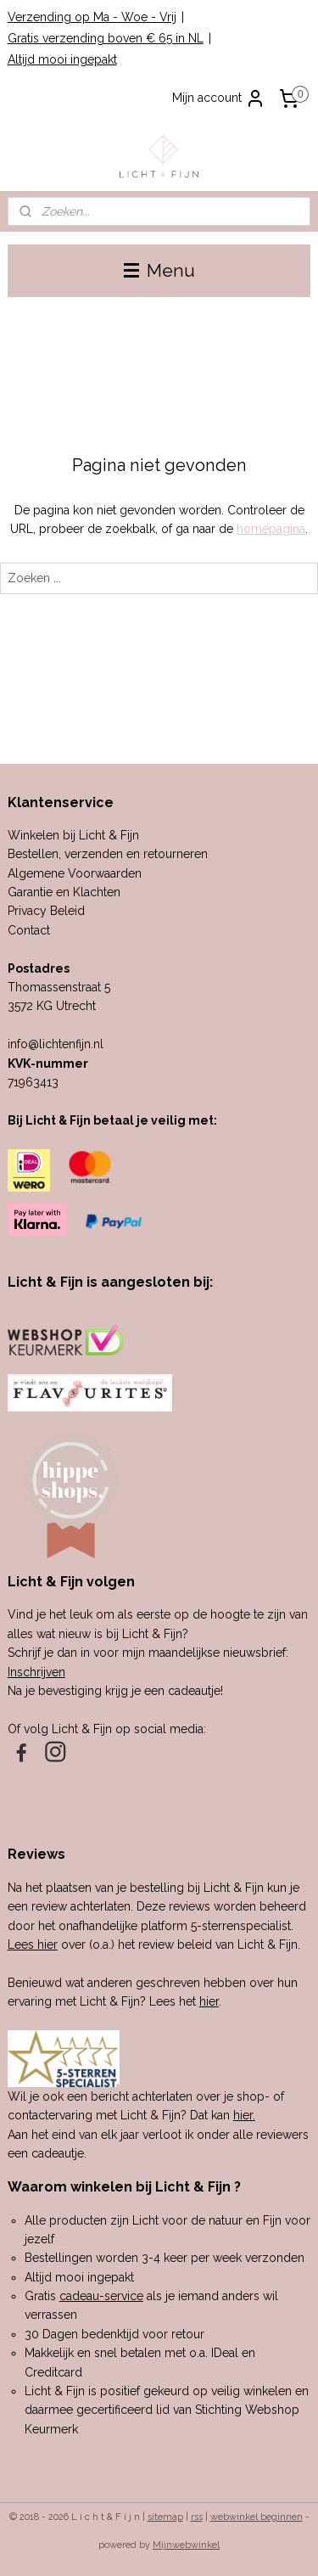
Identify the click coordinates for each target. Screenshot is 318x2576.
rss (197, 2517)
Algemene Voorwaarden (75, 873)
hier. (244, 2115)
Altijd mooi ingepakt (62, 59)
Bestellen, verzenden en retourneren (108, 854)
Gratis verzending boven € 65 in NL (106, 38)
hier (209, 2001)
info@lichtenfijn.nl (55, 1044)
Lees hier (33, 1944)
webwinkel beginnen (256, 2517)
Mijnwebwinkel (186, 2545)
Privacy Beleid (46, 911)
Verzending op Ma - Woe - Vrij (92, 17)
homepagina (271, 529)
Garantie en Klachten (64, 892)
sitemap (165, 2517)
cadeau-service (101, 2296)
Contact (29, 930)
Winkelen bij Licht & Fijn (73, 835)
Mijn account (218, 98)
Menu (159, 270)
